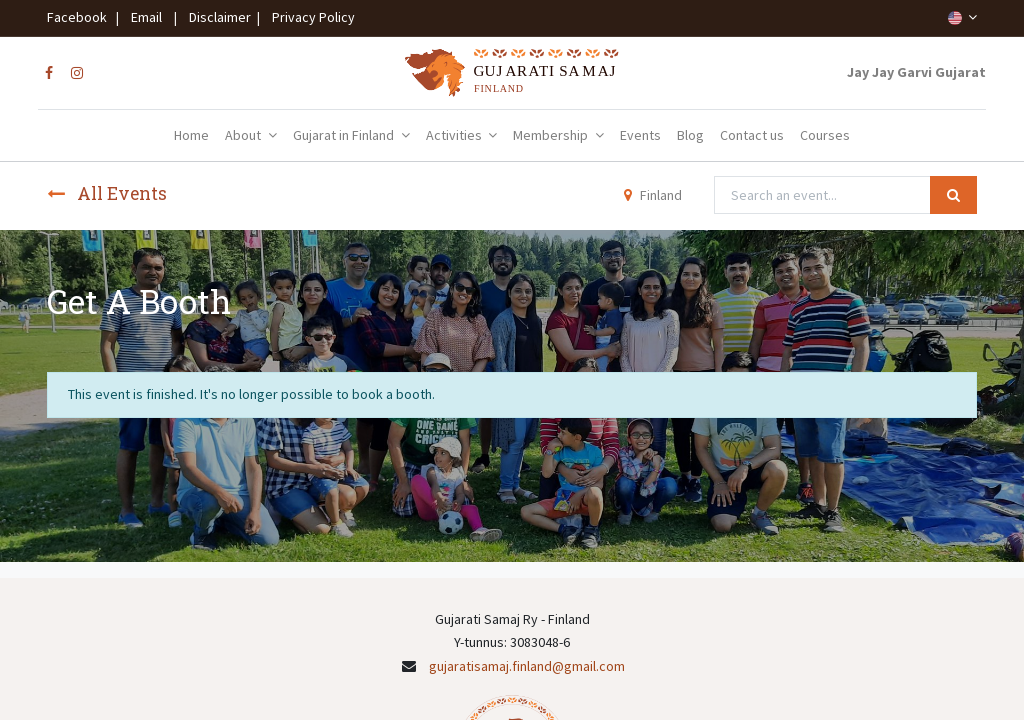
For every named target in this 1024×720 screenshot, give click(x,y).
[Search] (953, 195)
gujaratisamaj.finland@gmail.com (527, 666)
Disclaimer (217, 17)
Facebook (80, 17)
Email (146, 17)
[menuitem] (191, 136)
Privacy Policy (309, 17)
